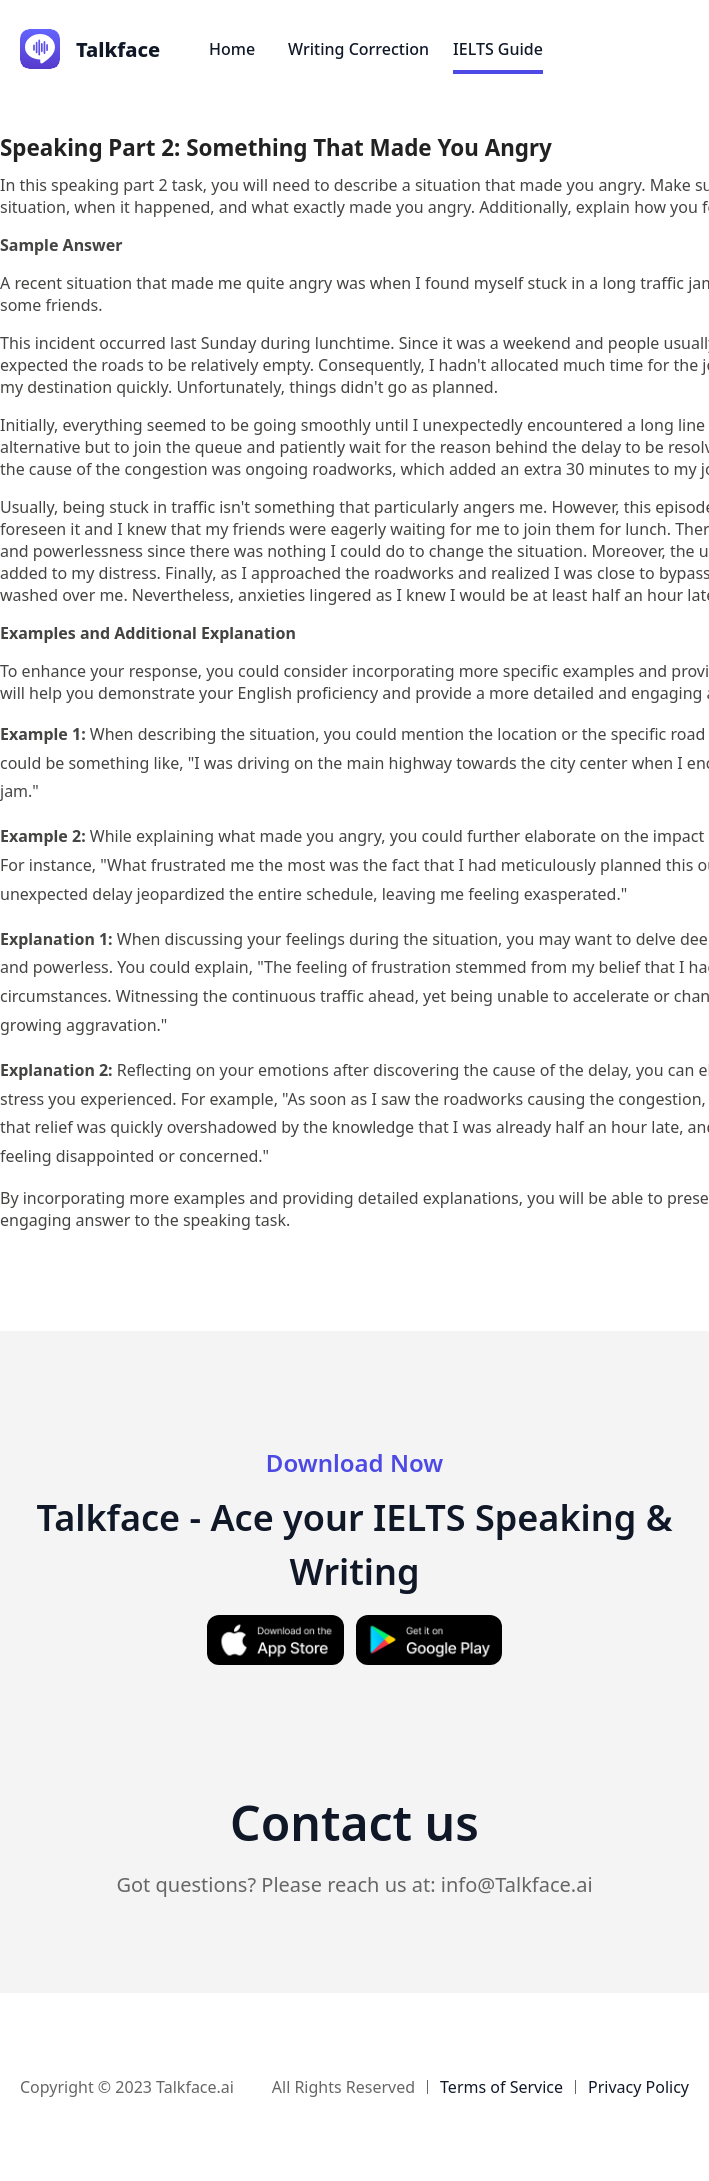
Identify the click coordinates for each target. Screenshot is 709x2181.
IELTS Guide (498, 49)
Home (232, 49)
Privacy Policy (638, 2087)
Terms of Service (501, 2087)
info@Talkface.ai (517, 1884)
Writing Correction (358, 49)
